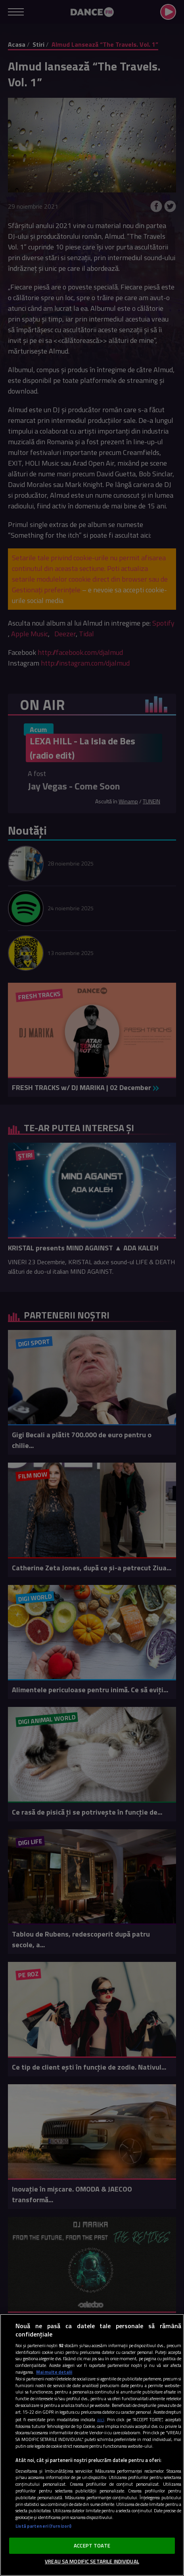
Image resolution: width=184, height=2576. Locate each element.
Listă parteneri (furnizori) (43, 2526)
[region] (92, 2445)
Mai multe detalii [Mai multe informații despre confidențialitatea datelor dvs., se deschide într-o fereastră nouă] (54, 2372)
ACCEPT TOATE (92, 2545)
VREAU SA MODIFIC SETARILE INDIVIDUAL (92, 2561)
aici (100, 2419)
